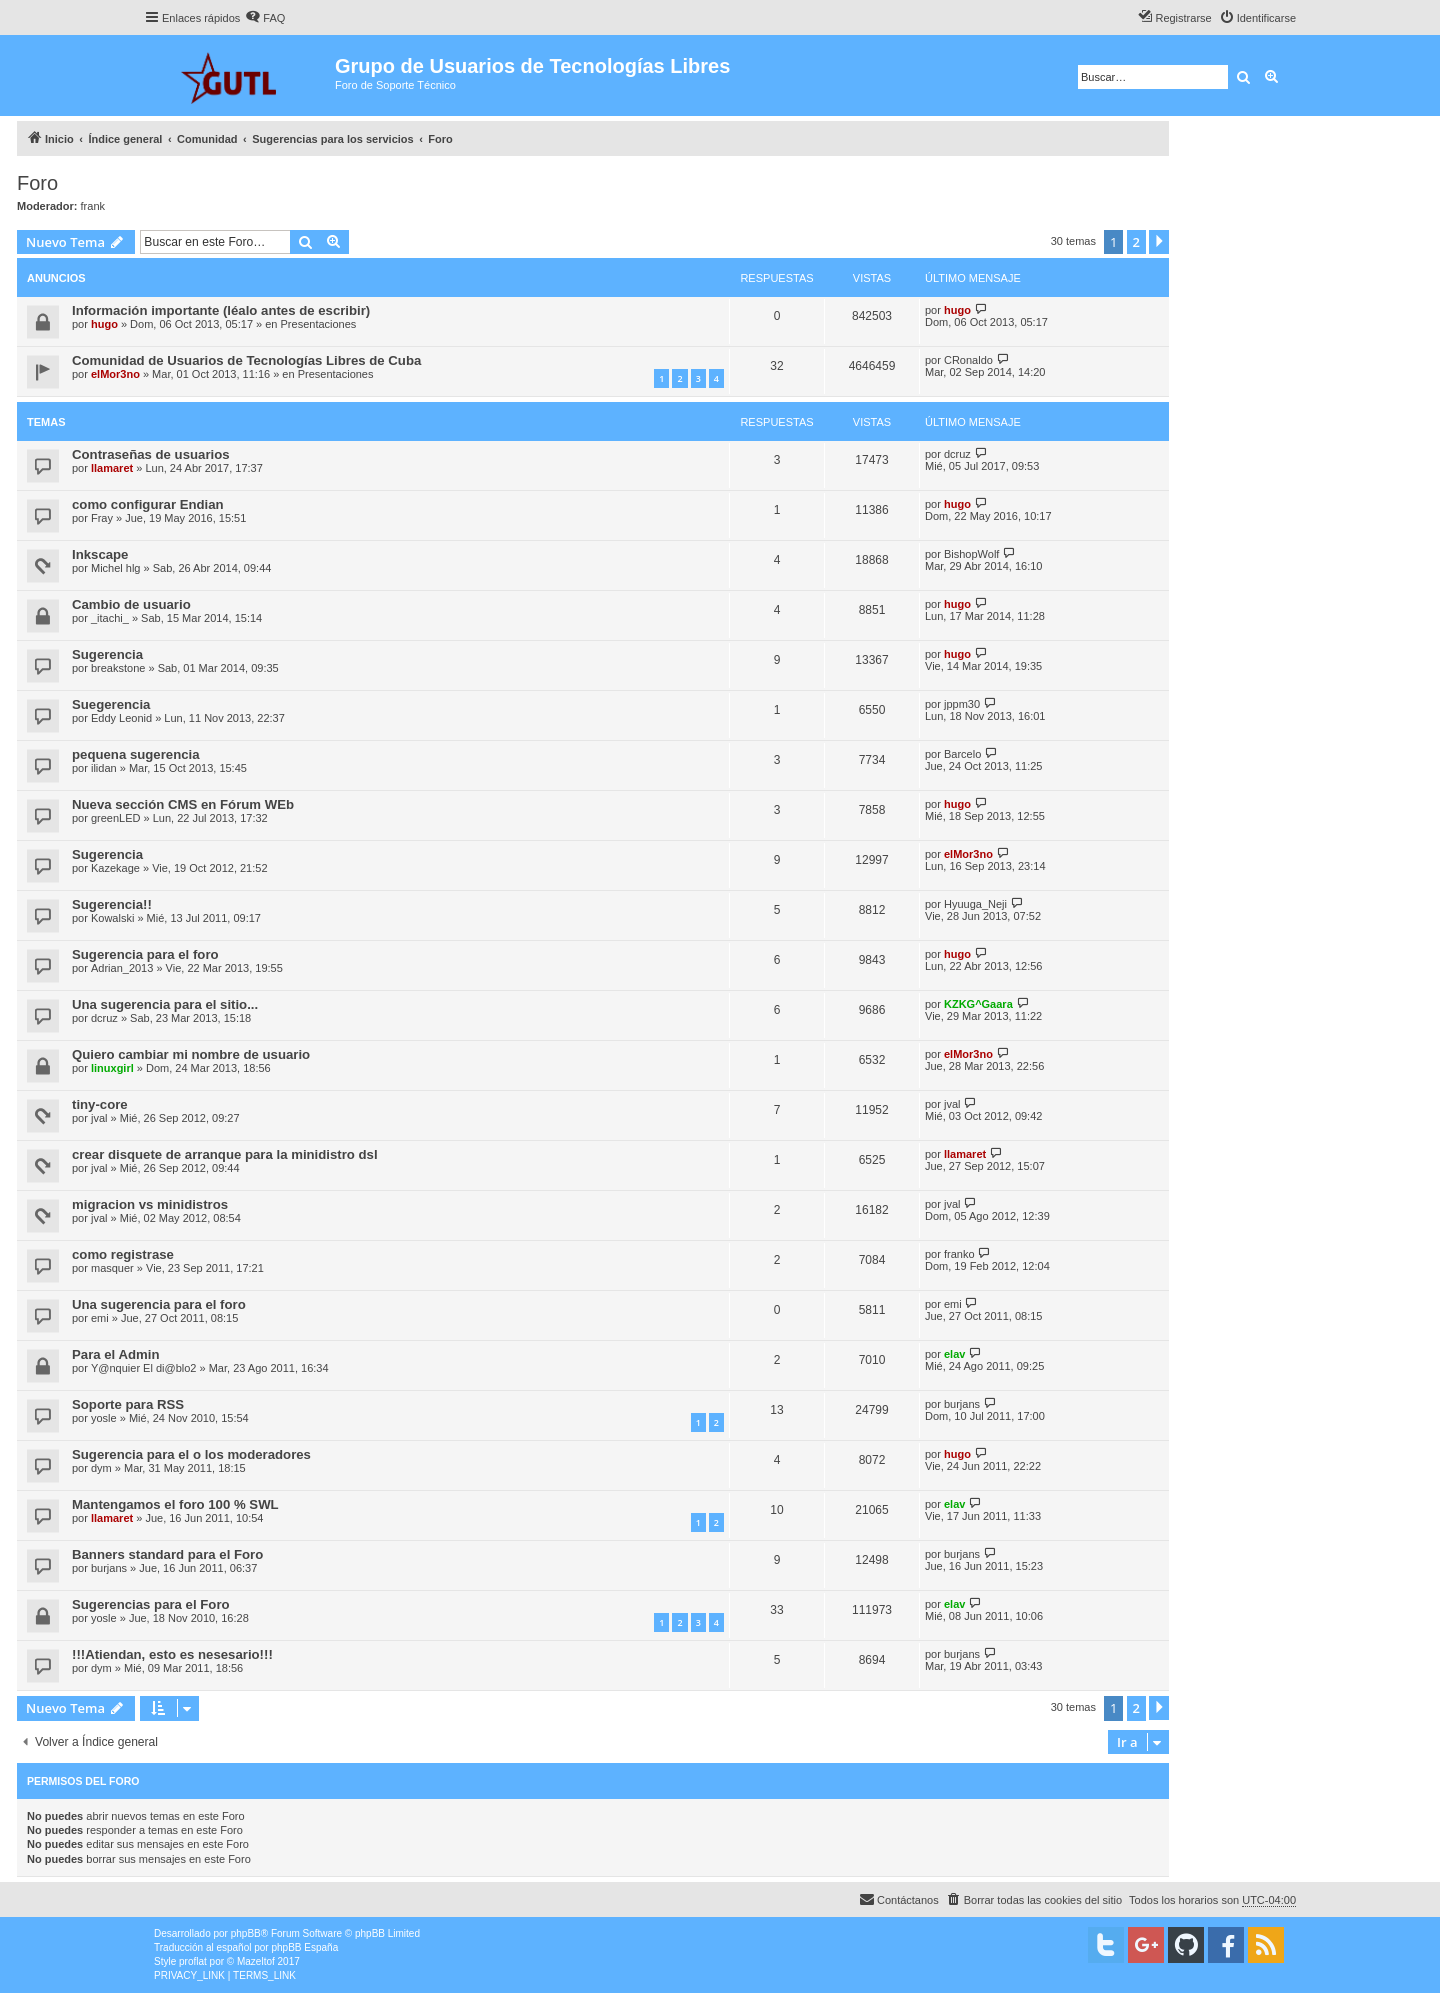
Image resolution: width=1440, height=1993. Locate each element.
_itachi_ (110, 618)
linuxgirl (112, 1068)
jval (99, 1118)
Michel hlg (116, 568)
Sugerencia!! (112, 904)
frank (93, 206)
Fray (102, 518)
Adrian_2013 (122, 968)
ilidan (104, 768)
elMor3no (115, 374)
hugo (104, 324)
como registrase (123, 1254)
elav (954, 1354)
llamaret (112, 468)
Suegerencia (111, 704)
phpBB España (304, 1947)
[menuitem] (265, 18)
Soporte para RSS (128, 1404)
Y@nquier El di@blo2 (144, 1368)
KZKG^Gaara (978, 1004)
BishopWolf (971, 554)
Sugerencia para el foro (145, 954)
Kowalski (112, 918)
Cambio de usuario (131, 604)
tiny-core (100, 1104)
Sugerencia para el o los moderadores (191, 1454)
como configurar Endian (148, 504)
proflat (193, 1961)
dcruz (957, 454)
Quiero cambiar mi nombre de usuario (191, 1054)
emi (100, 1318)
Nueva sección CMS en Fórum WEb (183, 804)
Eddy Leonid (121, 718)
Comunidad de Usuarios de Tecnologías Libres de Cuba (246, 360)
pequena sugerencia (136, 754)
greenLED (116, 818)
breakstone (118, 668)
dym (101, 1468)
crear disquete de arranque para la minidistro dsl (225, 1154)
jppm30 (962, 704)
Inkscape (100, 554)
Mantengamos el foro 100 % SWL (175, 1504)
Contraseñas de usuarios (151, 454)
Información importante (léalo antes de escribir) (221, 310)
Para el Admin (115, 1354)
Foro (37, 183)
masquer (112, 1268)
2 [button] (1136, 242)
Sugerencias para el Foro (151, 1604)
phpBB (246, 1933)
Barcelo (962, 754)
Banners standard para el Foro (167, 1554)
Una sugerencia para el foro (159, 1304)
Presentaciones (319, 324)
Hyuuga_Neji (975, 904)
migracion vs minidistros (150, 1204)
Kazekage (115, 868)
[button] (1159, 242)
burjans (962, 1404)
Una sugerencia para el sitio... (165, 1004)
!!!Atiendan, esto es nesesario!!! (172, 1654)
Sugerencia (107, 654)
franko (959, 1254)
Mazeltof (256, 1961)
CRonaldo (968, 360)
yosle (104, 1418)
